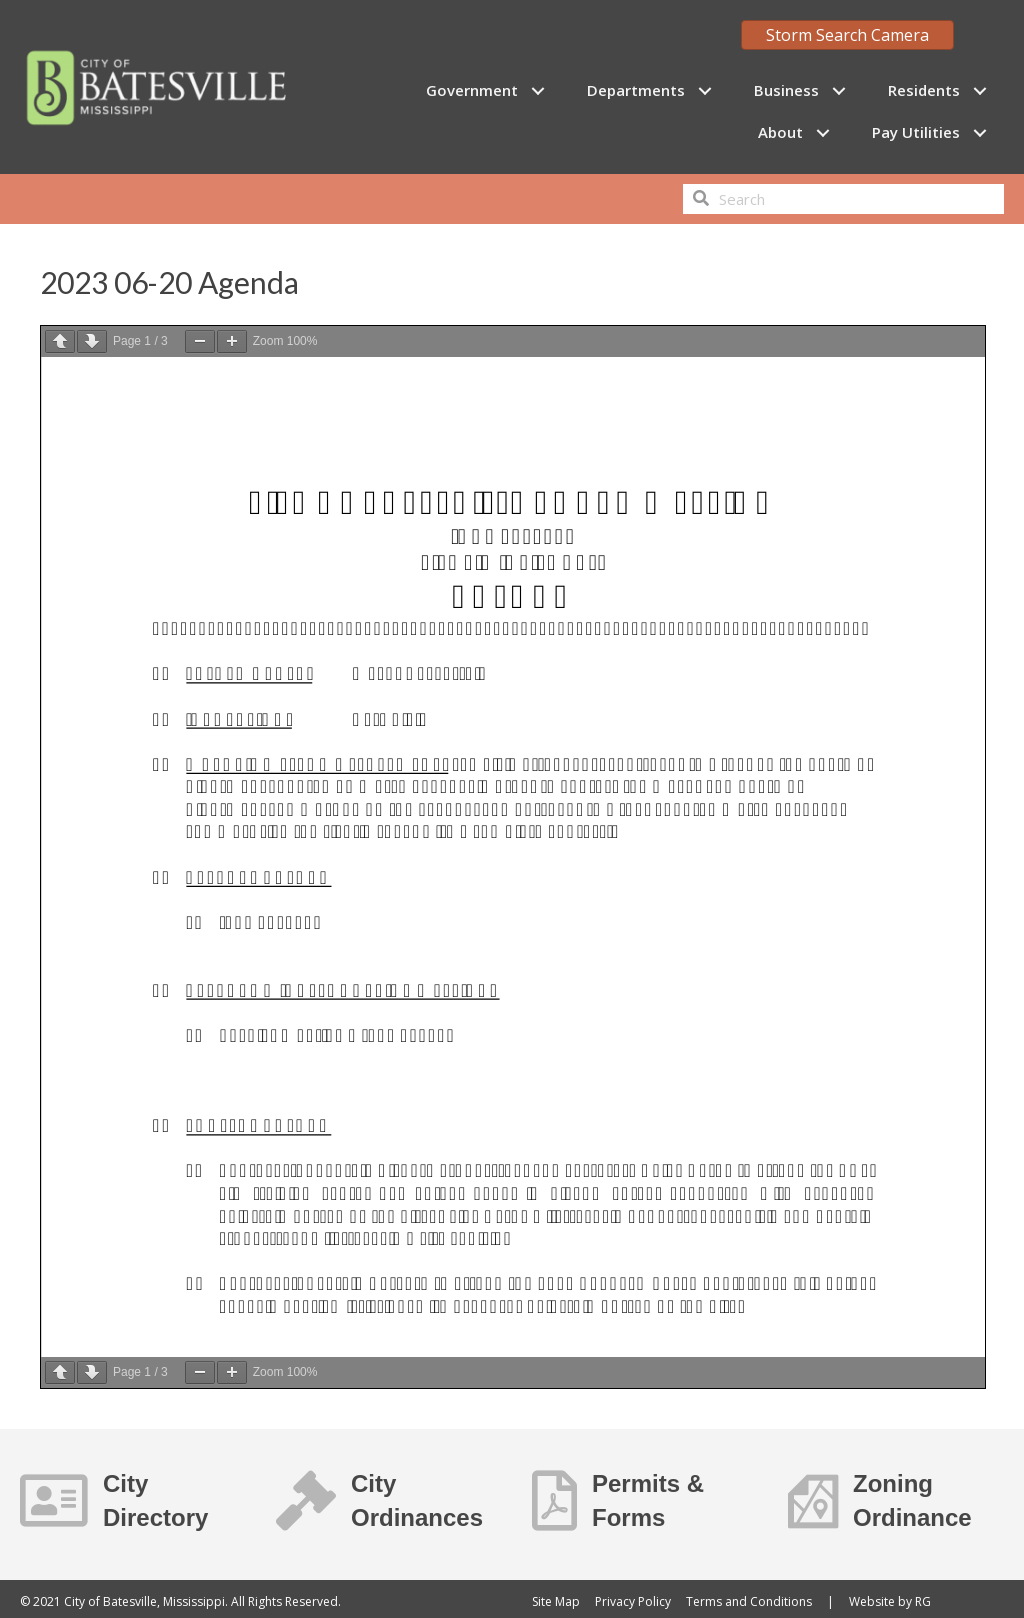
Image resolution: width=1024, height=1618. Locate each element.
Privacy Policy (633, 1601)
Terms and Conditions (749, 1601)
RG (923, 1601)
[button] (537, 90)
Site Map (556, 1601)
